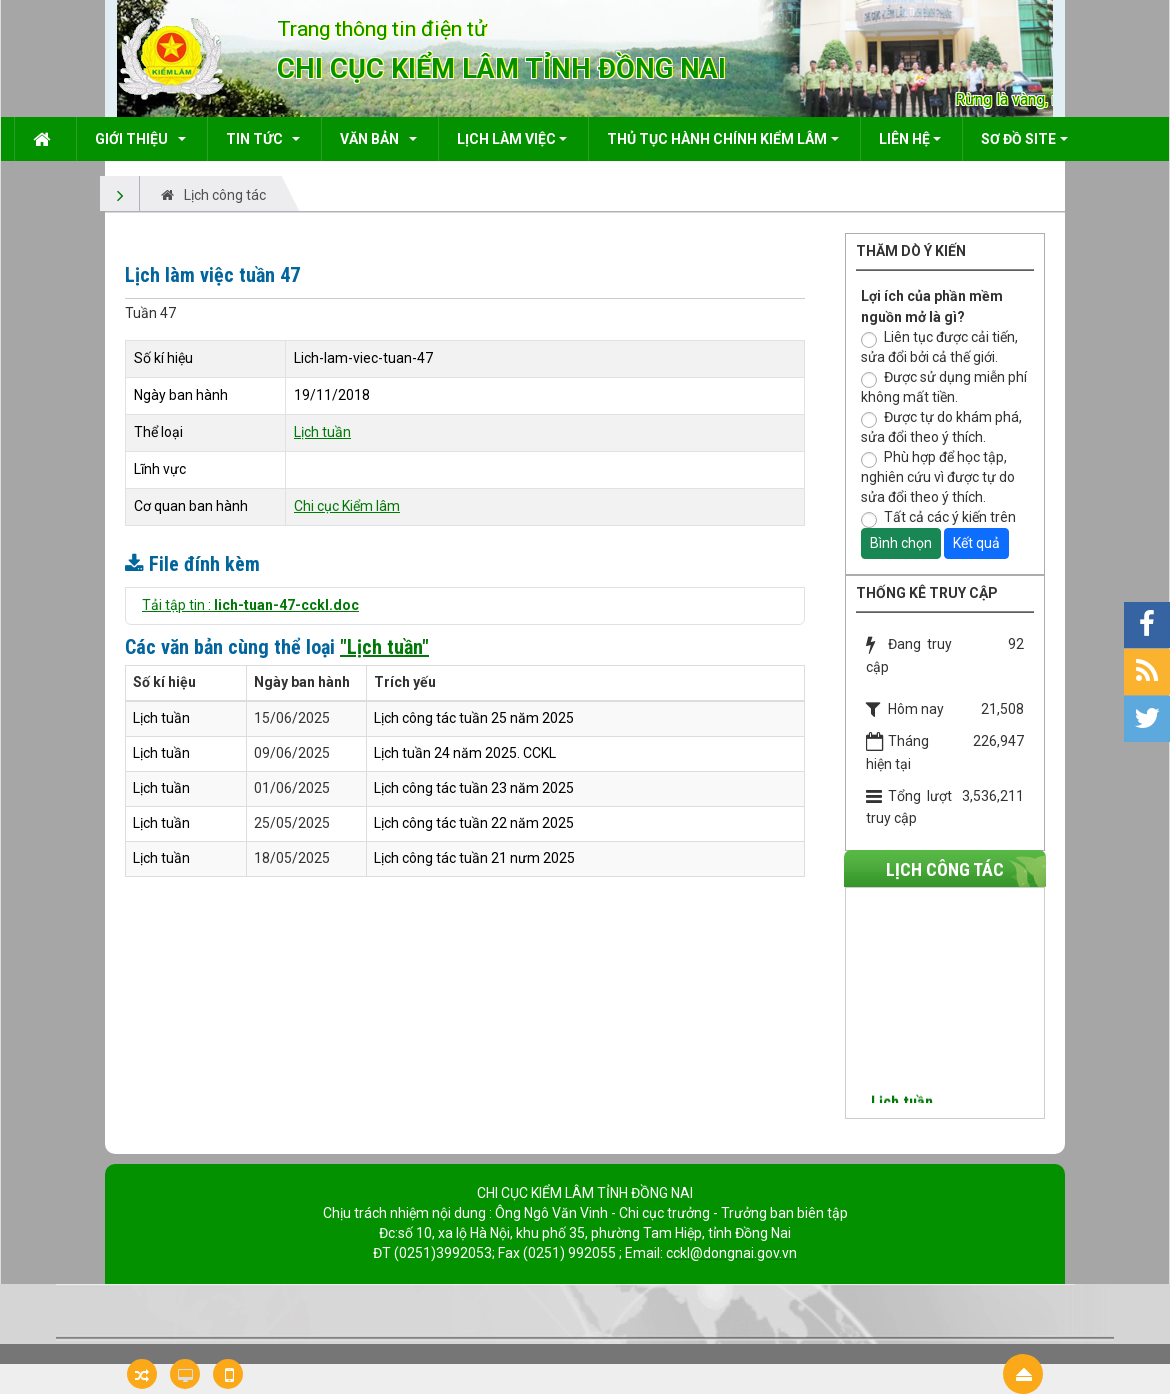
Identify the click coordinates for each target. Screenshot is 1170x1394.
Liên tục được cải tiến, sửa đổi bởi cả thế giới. (939, 347)
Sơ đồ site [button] (1018, 139)
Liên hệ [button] (904, 139)
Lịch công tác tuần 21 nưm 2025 (474, 858)
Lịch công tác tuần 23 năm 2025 (474, 788)
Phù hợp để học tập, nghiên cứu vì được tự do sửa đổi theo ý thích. (938, 477)
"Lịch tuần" (384, 647)
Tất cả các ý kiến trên (938, 518)
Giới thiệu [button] (134, 139)
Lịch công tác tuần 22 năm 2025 (474, 823)
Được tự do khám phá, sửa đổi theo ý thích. (941, 427)
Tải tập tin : (250, 605)
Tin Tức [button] (257, 139)
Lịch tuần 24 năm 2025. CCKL (465, 753)
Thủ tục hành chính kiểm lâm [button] (717, 139)
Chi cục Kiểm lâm (347, 506)
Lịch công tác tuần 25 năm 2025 (474, 718)
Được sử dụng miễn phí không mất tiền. (944, 387)
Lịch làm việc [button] (506, 139)
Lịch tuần (322, 432)
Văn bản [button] (372, 139)
